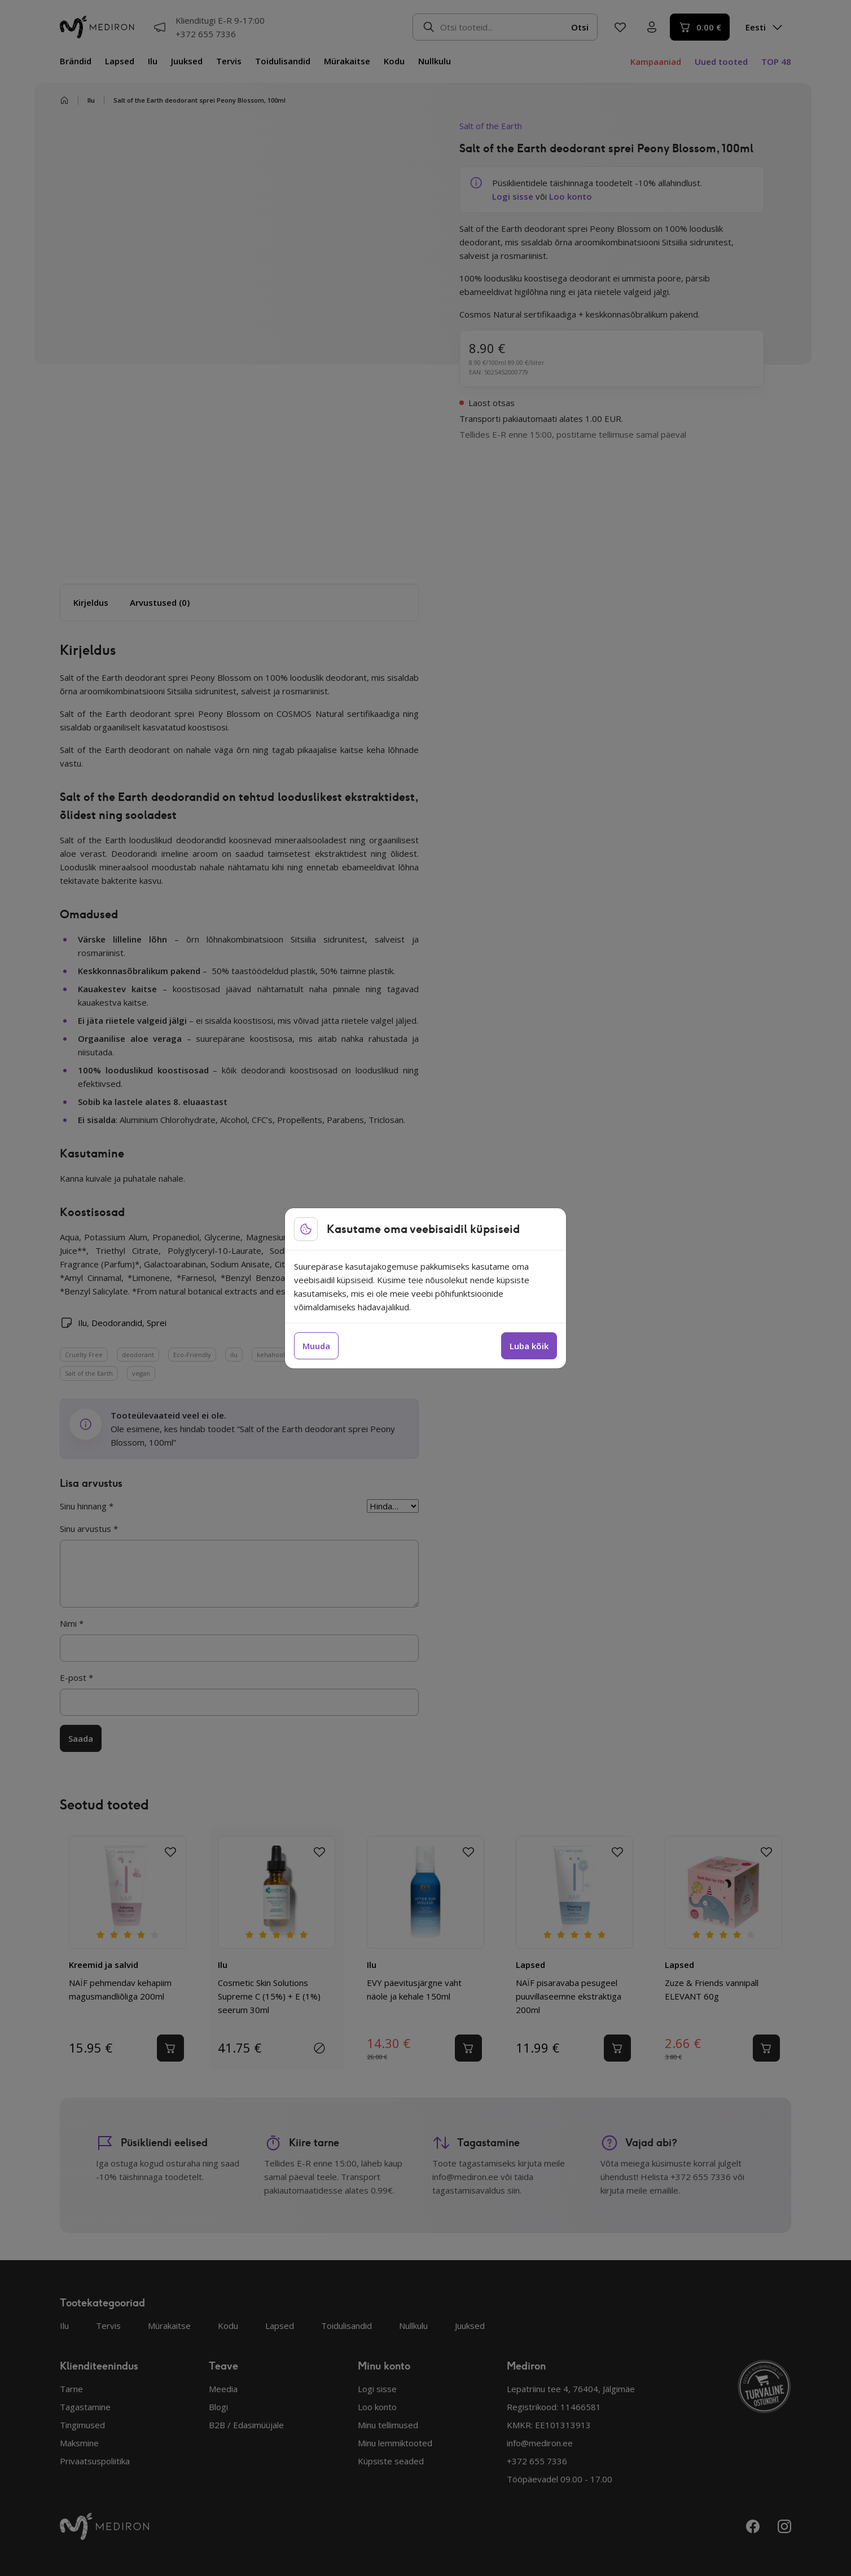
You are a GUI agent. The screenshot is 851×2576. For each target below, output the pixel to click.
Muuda (316, 1345)
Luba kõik (529, 1345)
